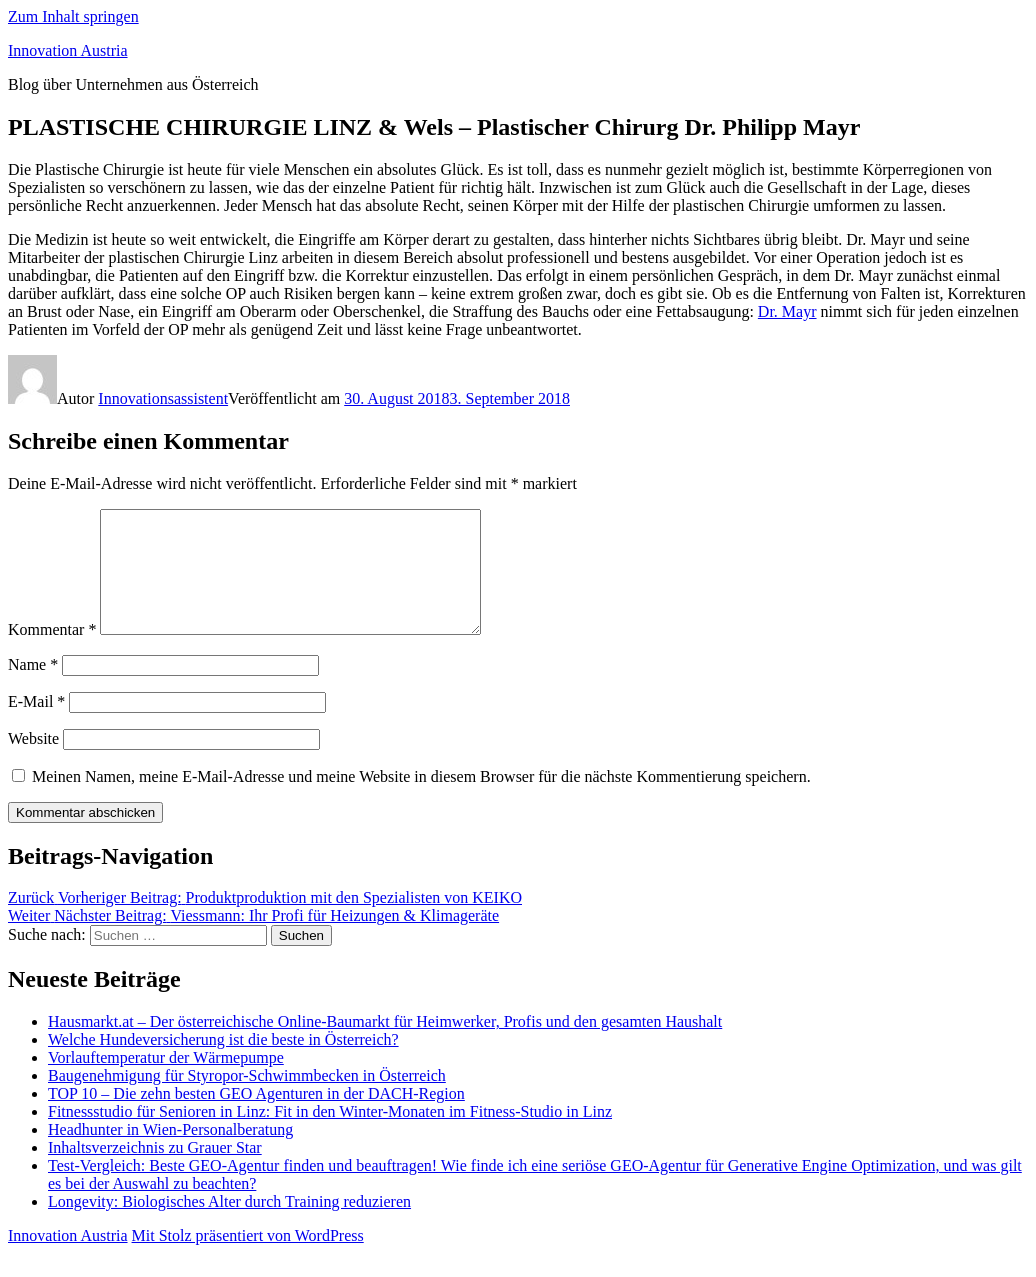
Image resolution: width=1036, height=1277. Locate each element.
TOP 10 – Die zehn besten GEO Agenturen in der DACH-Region (256, 1117)
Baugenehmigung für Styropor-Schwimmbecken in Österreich (247, 1099)
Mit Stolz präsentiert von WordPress (248, 1259)
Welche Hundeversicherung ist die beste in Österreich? (223, 1063)
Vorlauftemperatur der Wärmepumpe (166, 1081)
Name (33, 688)
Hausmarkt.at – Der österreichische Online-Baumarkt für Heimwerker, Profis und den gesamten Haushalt (385, 1045)
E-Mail (36, 725)
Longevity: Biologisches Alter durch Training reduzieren (229, 1225)
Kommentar (52, 653)
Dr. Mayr (787, 311)
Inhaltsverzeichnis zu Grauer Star (155, 1171)
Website (33, 762)
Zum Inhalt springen (73, 16)
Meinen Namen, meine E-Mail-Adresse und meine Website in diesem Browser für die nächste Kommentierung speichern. (421, 800)
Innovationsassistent (163, 398)
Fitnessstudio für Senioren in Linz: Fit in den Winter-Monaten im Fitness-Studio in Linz (330, 1135)
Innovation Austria (68, 50)
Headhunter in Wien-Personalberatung (170, 1153)
